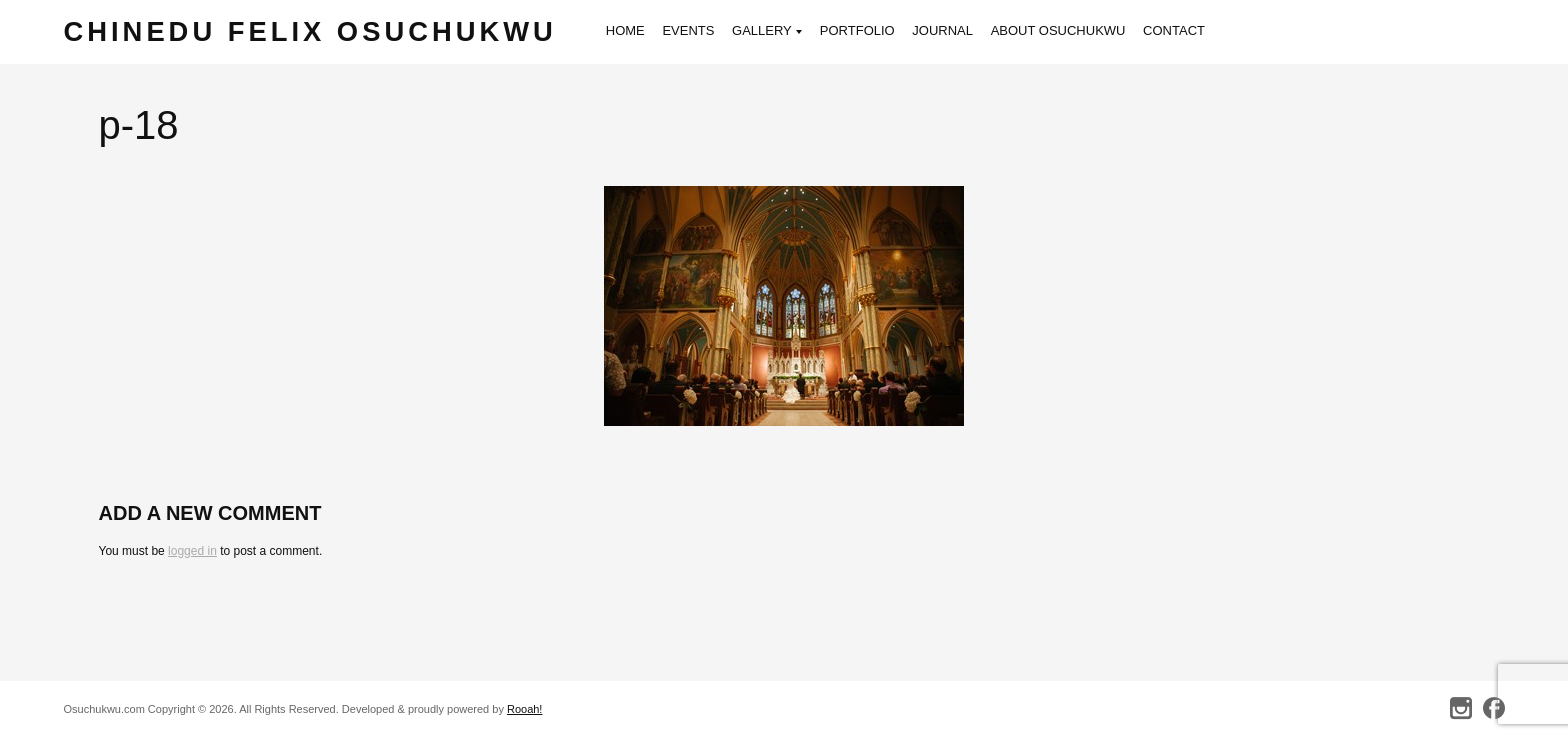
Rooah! (524, 709)
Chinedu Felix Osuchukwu (310, 31)
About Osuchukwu (1058, 30)
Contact (1174, 30)
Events (688, 30)
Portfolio (857, 30)
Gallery (767, 32)
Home (625, 30)
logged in (192, 551)
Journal (942, 30)
